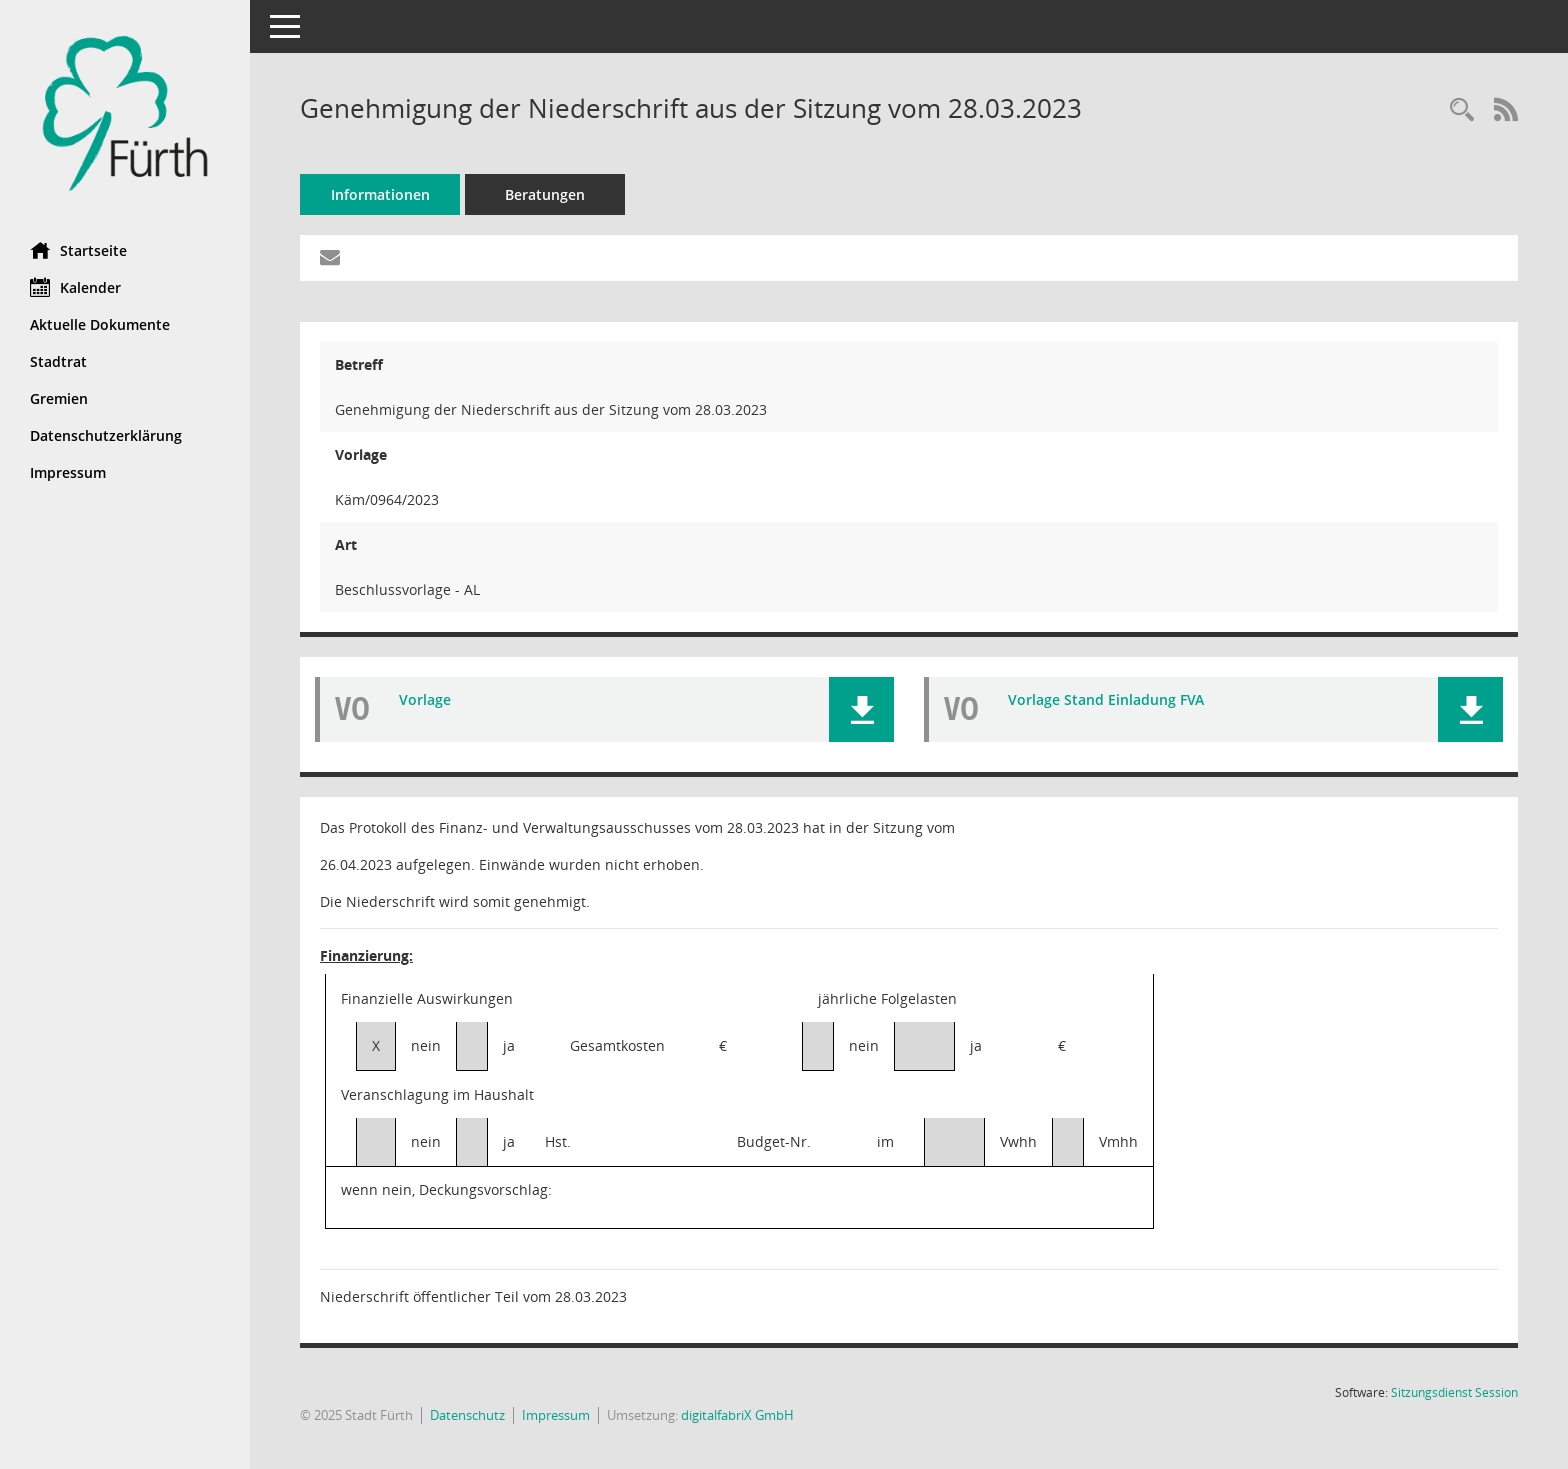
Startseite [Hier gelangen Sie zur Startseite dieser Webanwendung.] (78, 250)
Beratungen (545, 194)
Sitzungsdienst (1454, 1392)
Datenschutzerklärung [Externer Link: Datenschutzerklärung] (106, 435)
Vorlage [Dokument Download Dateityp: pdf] (425, 699)
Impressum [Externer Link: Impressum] (68, 472)
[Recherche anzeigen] (1462, 110)
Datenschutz (467, 1415)
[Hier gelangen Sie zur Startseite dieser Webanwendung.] (125, 113)
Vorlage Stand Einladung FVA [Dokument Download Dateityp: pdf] (1106, 699)
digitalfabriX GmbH (737, 1415)
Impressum (556, 1415)
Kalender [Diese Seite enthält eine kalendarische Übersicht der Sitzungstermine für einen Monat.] (75, 287)
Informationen (380, 194)
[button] (861, 709)
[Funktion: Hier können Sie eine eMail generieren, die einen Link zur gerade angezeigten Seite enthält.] (330, 258)
